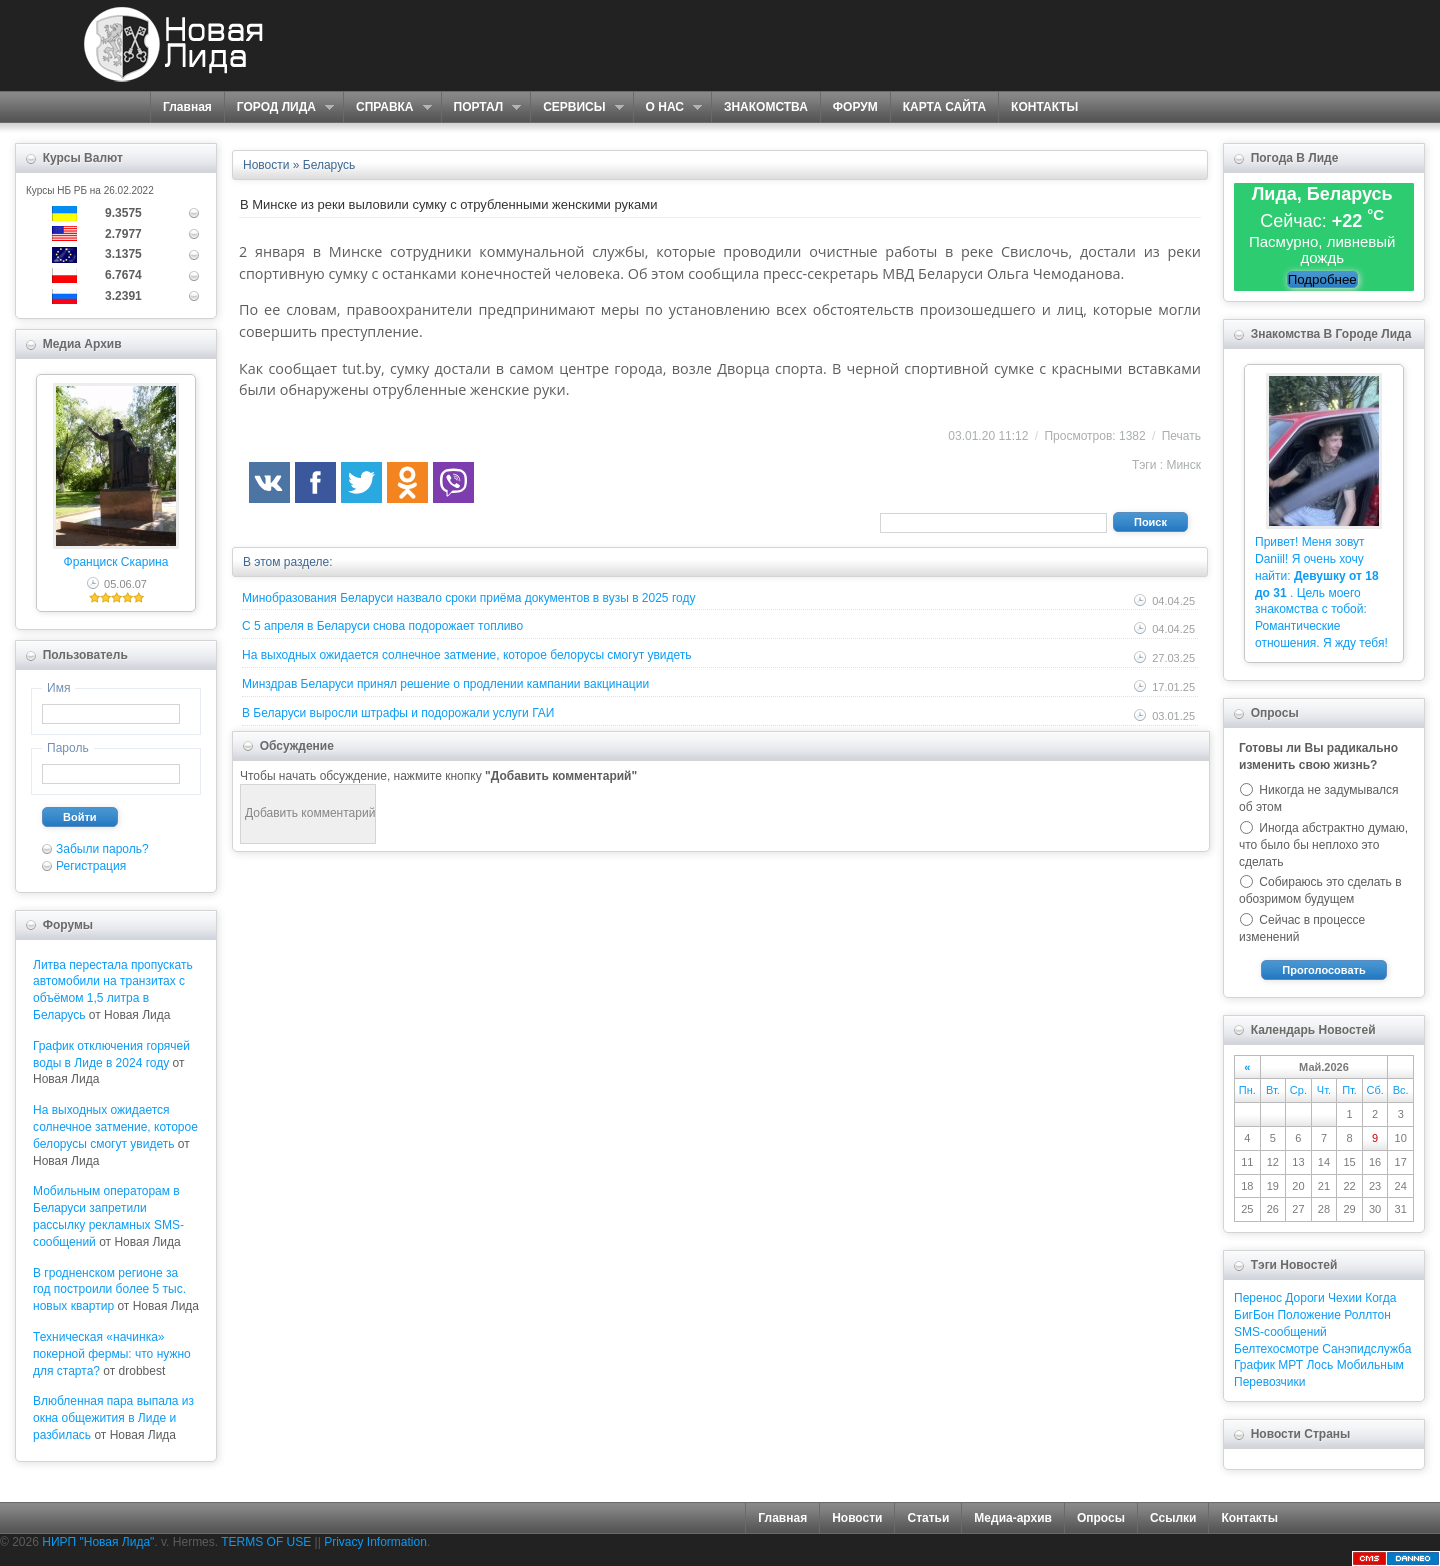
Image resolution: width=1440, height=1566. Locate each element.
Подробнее (1322, 279)
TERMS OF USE (266, 1542)
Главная (187, 107)
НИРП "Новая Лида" (98, 1542)
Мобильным (1370, 1365)
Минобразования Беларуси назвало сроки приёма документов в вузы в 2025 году (468, 598)
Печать (1181, 436)
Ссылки (1173, 1518)
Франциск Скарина (116, 562)
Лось (1319, 1365)
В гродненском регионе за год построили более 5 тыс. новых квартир (109, 1290)
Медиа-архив (1013, 1518)
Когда (1380, 1298)
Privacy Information (375, 1542)
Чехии (1345, 1298)
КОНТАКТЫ (1044, 107)
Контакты (1249, 1518)
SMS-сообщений (1280, 1332)
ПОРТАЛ (481, 107)
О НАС (667, 107)
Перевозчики (1269, 1382)
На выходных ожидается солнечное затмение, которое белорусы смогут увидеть (115, 1127)
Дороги (1304, 1298)
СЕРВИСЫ (576, 107)
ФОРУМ (855, 107)
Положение (1308, 1315)
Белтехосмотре (1276, 1349)
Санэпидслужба (1366, 1349)
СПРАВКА (387, 107)
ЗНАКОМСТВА (766, 107)
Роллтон (1367, 1315)
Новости (857, 1518)
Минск (1183, 465)
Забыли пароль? (102, 849)
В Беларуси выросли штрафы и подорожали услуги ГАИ (398, 713)
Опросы (1101, 1518)
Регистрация (91, 866)
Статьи (928, 1518)
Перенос (1258, 1298)
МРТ (1290, 1365)
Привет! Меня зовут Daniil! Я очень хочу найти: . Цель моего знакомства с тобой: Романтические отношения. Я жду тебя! (1321, 592)
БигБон (1254, 1315)
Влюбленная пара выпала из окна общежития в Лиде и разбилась (113, 1418)
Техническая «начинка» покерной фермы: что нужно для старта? (112, 1354)
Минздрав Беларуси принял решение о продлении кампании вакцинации (445, 684)
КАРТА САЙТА (944, 107)
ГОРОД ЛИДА (279, 107)
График (1254, 1365)
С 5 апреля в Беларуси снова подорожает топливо (382, 626)
